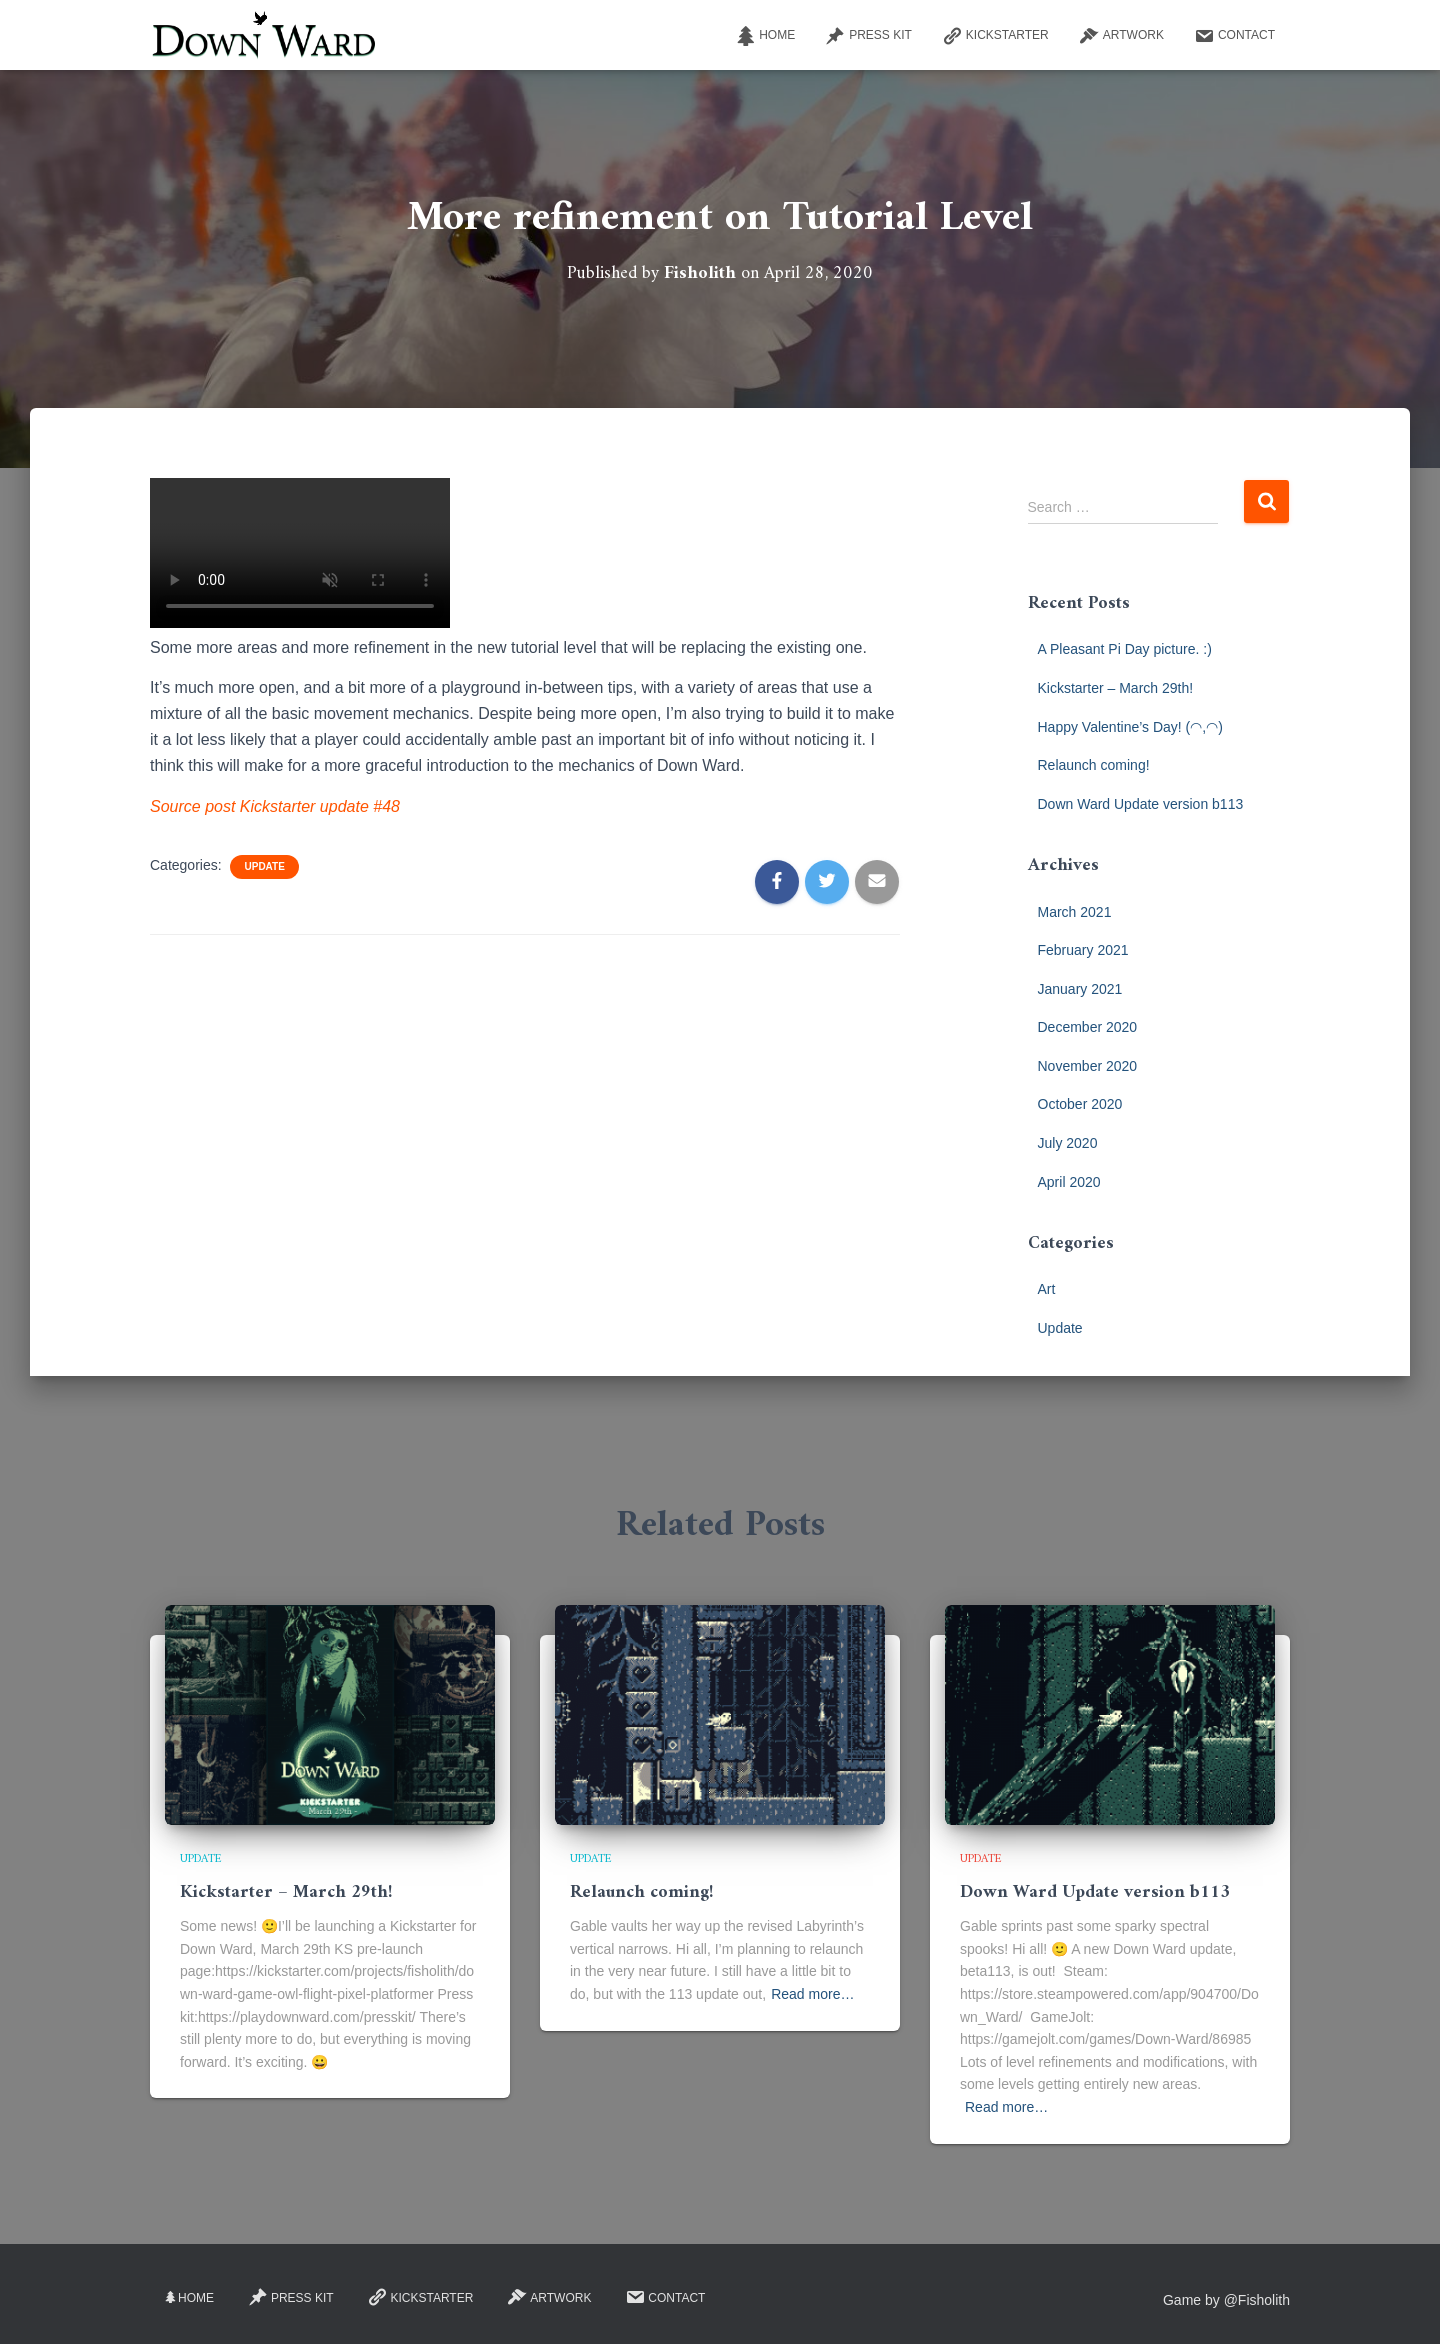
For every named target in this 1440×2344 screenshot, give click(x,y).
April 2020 (1069, 1182)
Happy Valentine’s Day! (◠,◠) (1130, 727)
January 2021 (1080, 989)
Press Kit (868, 36)
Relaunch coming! (1094, 765)
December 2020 (1088, 1027)
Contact (1234, 36)
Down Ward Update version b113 (1141, 804)
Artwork (1121, 36)
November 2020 (1088, 1066)
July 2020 (1068, 1143)
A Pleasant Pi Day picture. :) (1125, 649)
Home (765, 36)
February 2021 (1083, 950)
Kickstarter (995, 36)
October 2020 (1080, 1104)
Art (1047, 1289)
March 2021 (1075, 912)
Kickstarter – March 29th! (1116, 688)
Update (264, 866)
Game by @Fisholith (1226, 2300)
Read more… (812, 1994)
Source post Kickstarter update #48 (275, 806)
